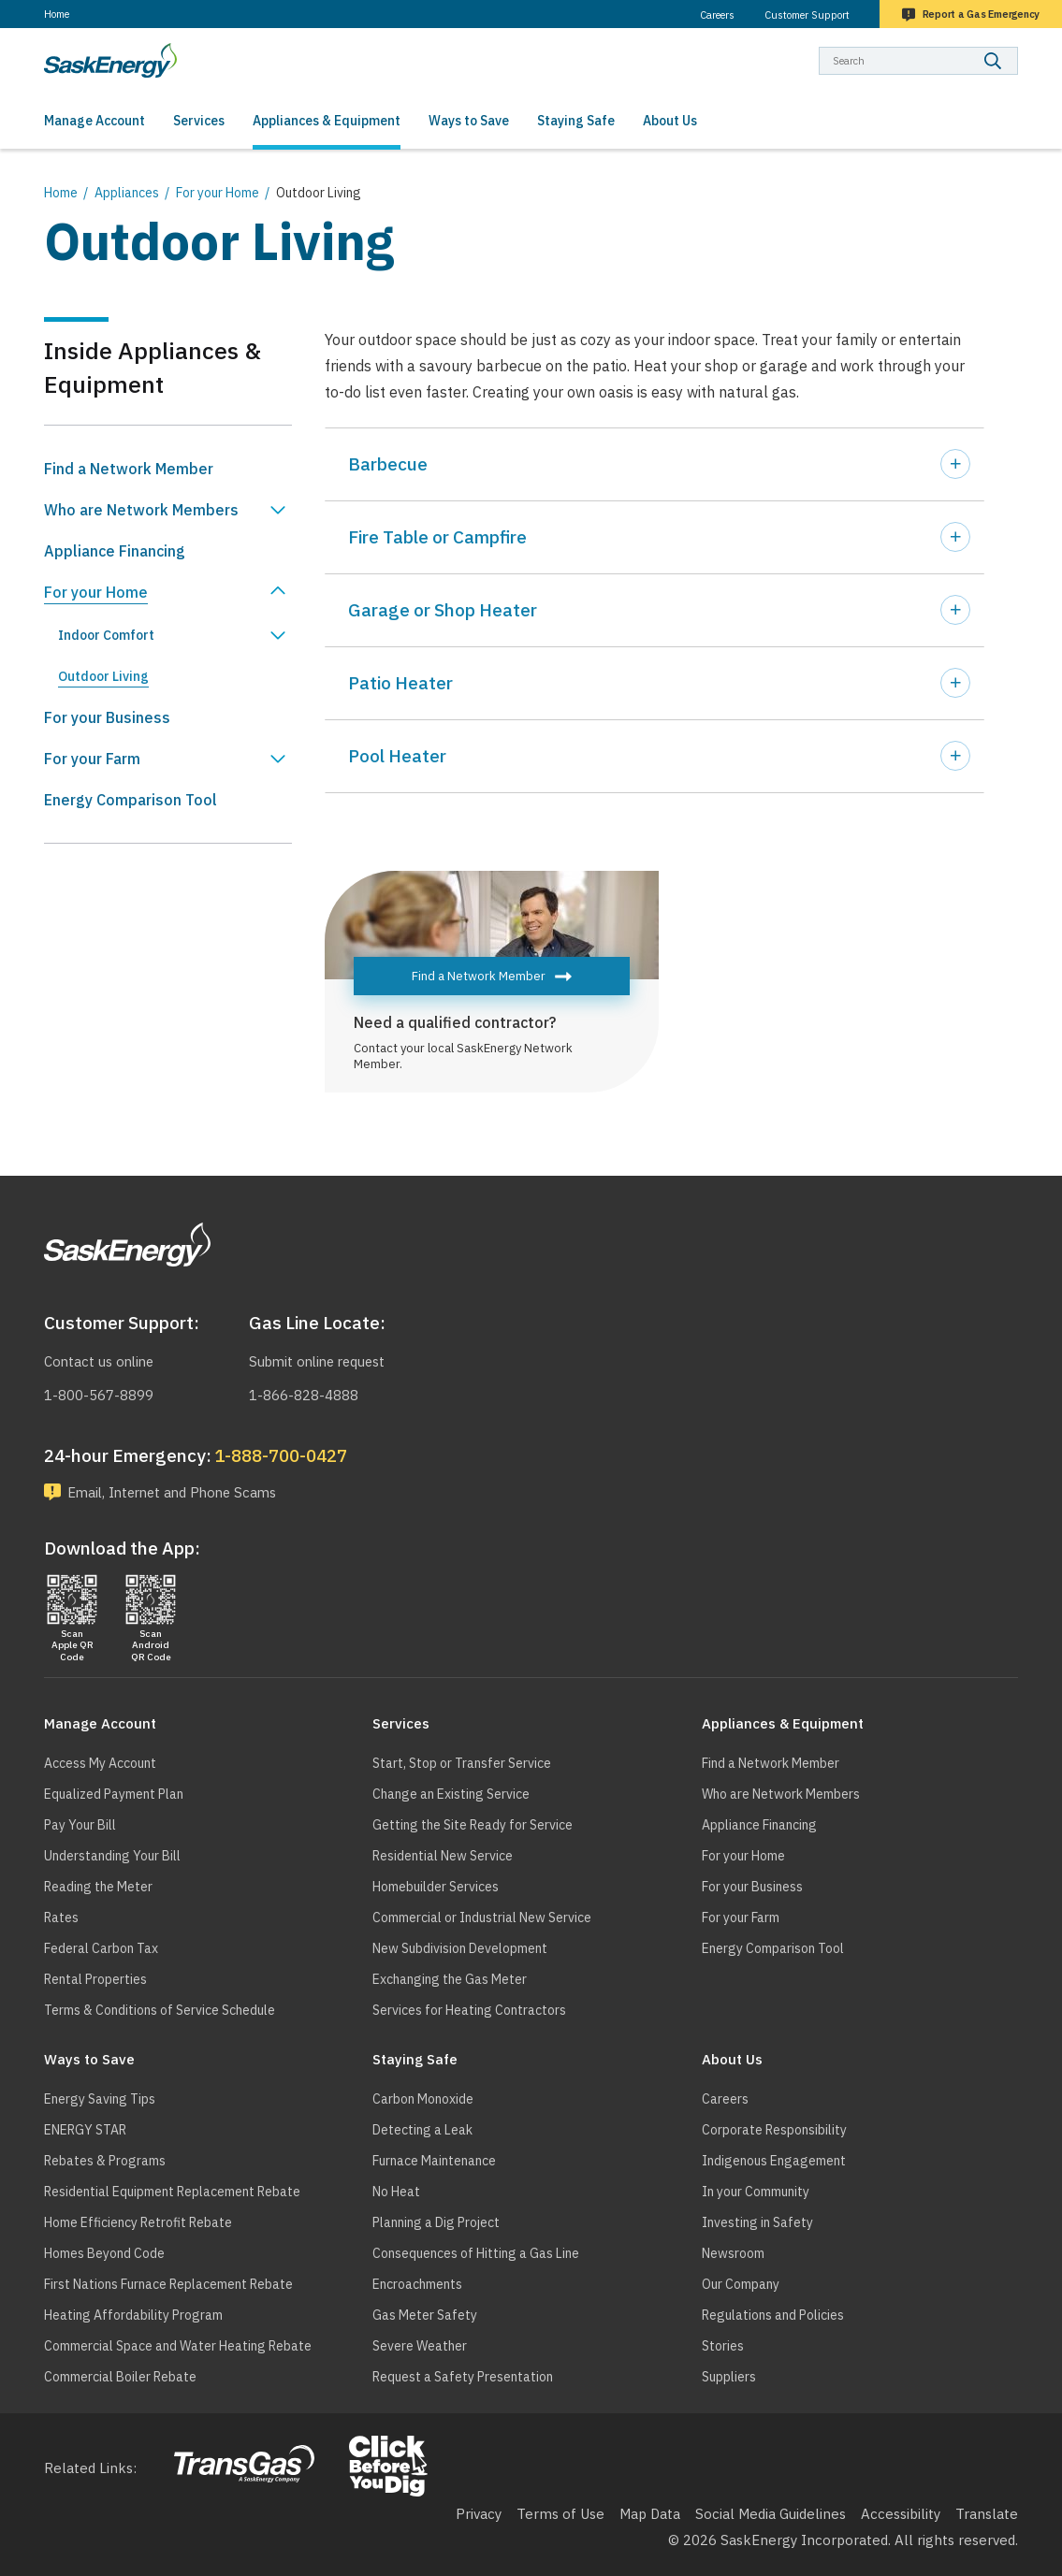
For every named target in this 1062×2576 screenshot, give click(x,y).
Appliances (127, 192)
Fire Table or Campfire (437, 537)
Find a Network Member (479, 976)
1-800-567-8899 (98, 1394)
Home (56, 14)
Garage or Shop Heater (442, 610)
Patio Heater (400, 683)
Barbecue (388, 464)
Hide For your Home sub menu (278, 592)
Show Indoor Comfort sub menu (278, 635)
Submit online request (321, 1361)
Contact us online (101, 1361)
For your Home (217, 192)
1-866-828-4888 (303, 1394)
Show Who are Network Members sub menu (278, 509)
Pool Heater (397, 756)
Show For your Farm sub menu (278, 758)
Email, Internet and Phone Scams (177, 1492)
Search (1018, 46)
